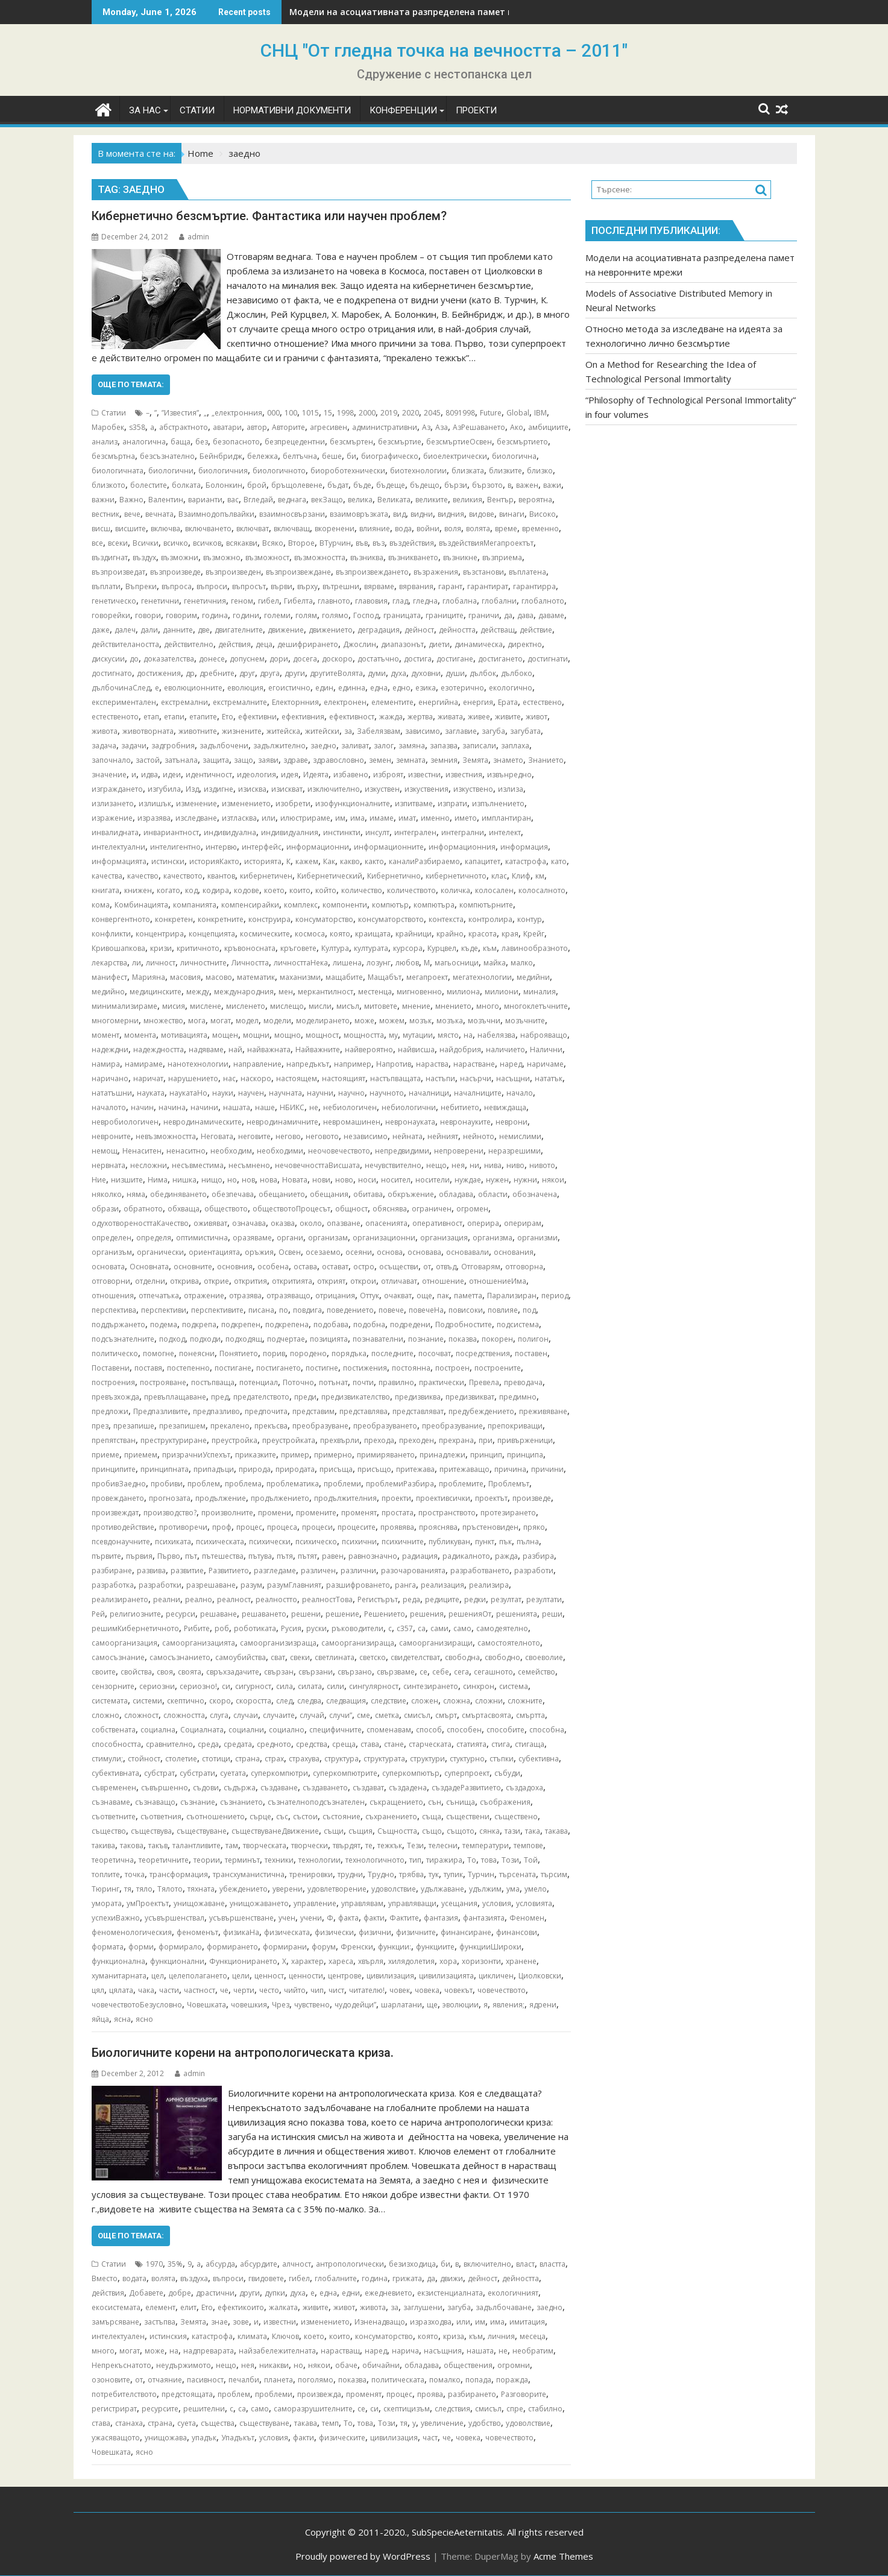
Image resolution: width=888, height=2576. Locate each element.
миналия (539, 992)
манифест (109, 977)
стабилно (545, 2409)
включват (252, 528)
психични (359, 1541)
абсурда (220, 2264)
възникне (460, 557)
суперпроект (467, 1773)
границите (445, 615)
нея (458, 1165)
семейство (536, 1672)
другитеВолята (336, 673)
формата (108, 1947)
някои (553, 1180)
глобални (499, 601)
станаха (129, 2423)
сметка (387, 1715)
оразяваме (252, 1238)
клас (499, 876)
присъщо (374, 1469)
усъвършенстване (241, 1918)
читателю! (367, 1990)
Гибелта (298, 601)
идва (149, 774)
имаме (382, 818)
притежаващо (464, 1469)
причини (547, 1469)
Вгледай (258, 499)
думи (377, 673)
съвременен (114, 1787)
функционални (177, 1961)
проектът (491, 1498)
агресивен (328, 427)
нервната (108, 1165)
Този (510, 1860)
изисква (252, 789)
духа (398, 673)
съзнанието (241, 1802)
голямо (335, 615)
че (224, 1990)
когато (168, 890)
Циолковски (539, 1976)
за (348, 731)
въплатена (527, 572)
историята (263, 861)
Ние (99, 1180)
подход (172, 1339)
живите (508, 717)
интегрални (462, 832)
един (324, 688)
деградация (378, 630)
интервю (221, 847)
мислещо (287, 1006)
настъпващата (395, 1078)
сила (284, 1686)
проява (430, 2394)
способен (464, 1730)
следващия (346, 1701)
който (325, 890)
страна (247, 1759)
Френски (357, 1947)
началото (109, 1107)
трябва (411, 1874)
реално (198, 1599)
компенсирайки (250, 905)
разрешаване (211, 1585)
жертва (420, 717)
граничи (483, 615)
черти (243, 1990)
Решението (384, 1614)
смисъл (417, 1715)
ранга (405, 1585)
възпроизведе (175, 572)
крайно (450, 934)
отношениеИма (497, 1281)
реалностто (276, 1599)
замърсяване (115, 2322)
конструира (269, 919)
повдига (307, 1310)
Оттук (369, 1295)
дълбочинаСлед (121, 688)
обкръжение (411, 1194)
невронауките (465, 1122)
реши (552, 1614)
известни (424, 774)
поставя (148, 1368)
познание (426, 1339)
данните (178, 630)
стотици (216, 1759)
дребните (217, 673)
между (197, 992)
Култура (335, 948)
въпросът (249, 586)
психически (270, 1541)
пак (443, 1295)
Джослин (359, 644)
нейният (442, 1136)
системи (147, 1701)
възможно (222, 557)
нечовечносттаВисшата (317, 1165)
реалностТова (327, 1599)
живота (105, 731)
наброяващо (543, 1035)
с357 (405, 1628)
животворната (148, 731)
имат (407, 818)
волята (478, 528)
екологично (510, 688)
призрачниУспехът (196, 1455)
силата (310, 1686)
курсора (408, 948)
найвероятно (369, 1049)
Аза (441, 427)
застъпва (159, 2322)
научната (285, 1093)
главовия (371, 601)
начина (172, 1107)
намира (106, 1064)
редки (475, 1599)
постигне (322, 1368)
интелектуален (118, 2336)
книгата (105, 890)
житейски (322, 731)
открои (363, 1281)
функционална (118, 1961)
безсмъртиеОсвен (459, 442)
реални (166, 1599)
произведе (531, 1498)
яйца (100, 2019)
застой (148, 760)
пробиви (167, 1484)
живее (479, 717)
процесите (357, 1527)
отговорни (111, 1281)
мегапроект (427, 977)
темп (330, 2423)
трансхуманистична (249, 1874)
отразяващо (288, 1295)
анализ (105, 442)
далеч (125, 630)
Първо (168, 1556)
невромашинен (351, 1122)
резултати (544, 1599)
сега (461, 1672)
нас (229, 1078)
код (191, 890)
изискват (287, 789)
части (169, 1990)
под (529, 1310)
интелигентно (175, 847)
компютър (390, 905)
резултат (506, 1599)
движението (331, 630)
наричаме (545, 1064)
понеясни (197, 1353)
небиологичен (350, 1107)
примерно (333, 1455)
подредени (410, 1324)
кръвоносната (250, 948)
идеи (172, 774)
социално (286, 1730)
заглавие (461, 731)
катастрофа (525, 861)
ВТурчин (335, 543)
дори (278, 659)
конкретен (174, 919)
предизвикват (470, 1397)
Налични (546, 1049)
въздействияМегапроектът (486, 543)
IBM (540, 413)
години (246, 615)
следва (309, 1701)
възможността (319, 557)
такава (556, 1831)
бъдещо (424, 485)
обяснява (390, 1209)
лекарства (109, 963)
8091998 (460, 413)
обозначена (534, 1194)
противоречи (183, 1527)
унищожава (166, 2437)
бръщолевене (297, 485)
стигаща (529, 1744)
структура (341, 1759)
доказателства (168, 659)
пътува (260, 1556)
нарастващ (340, 2351)
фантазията (484, 1918)
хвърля (370, 1961)
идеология (256, 774)
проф (221, 1527)
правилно (396, 1382)
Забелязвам (378, 731)
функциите (435, 1947)
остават (335, 1266)
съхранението (391, 1816)
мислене (205, 1006)
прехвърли (339, 1440)
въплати (106, 586)
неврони (511, 1122)
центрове (345, 1976)
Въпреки (141, 586)
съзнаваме (111, 1802)
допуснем (247, 659)
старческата (430, 1744)
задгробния (173, 745)
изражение (112, 818)
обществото (226, 1209)
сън (434, 1802)
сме (363, 1715)
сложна (456, 1701)
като (559, 861)
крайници (413, 934)
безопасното (236, 442)
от (427, 1266)
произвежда (319, 2394)
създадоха (524, 1787)
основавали (467, 1252)
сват (278, 1657)
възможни (179, 557)
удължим (485, 1889)
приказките (255, 1455)
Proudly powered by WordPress (362, 2556)
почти (363, 1382)
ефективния (303, 717)
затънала (181, 760)
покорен (497, 1339)
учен (287, 1918)
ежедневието (388, 2293)
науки (222, 1093)
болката (186, 485)
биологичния (223, 471)
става (370, 1744)
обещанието (282, 1194)
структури (427, 1759)
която (340, 934)
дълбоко (516, 673)
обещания (329, 1194)
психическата (220, 1541)
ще (432, 2005)
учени (311, 1918)
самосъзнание (118, 1657)
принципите (114, 1469)
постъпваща (213, 1382)
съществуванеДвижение (275, 1831)
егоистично (289, 688)
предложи (110, 1411)
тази (512, 1831)
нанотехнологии (198, 1064)
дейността (457, 630)
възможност (267, 557)
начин (142, 1107)
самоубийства (240, 1657)
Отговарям (480, 1266)
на (468, 1035)
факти (374, 1918)
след (284, 1701)
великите (431, 499)
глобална (459, 601)
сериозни (157, 1686)
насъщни (513, 1078)
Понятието (238, 1353)
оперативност (437, 1223)
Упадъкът (237, 2437)
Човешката (206, 2005)
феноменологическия (132, 1932)
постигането (278, 1368)
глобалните (336, 2278)
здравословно (338, 760)
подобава (330, 1324)
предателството (261, 1397)
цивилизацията (446, 1976)
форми (141, 1947)
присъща (336, 1469)
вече (132, 514)
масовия (185, 977)
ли (136, 963)
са (422, 1628)
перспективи (163, 1310)
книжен (138, 890)
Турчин (481, 1874)
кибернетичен (266, 876)
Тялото (170, 1889)
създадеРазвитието (466, 1787)
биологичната (117, 471)
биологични (171, 471)
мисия (173, 1006)
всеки (118, 543)
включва (165, 528)
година (215, 615)
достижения (159, 673)
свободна (462, 1657)
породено (308, 1353)
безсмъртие (399, 442)
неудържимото (183, 2365)
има (357, 818)
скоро (220, 1701)
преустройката (288, 1440)
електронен (345, 702)
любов (407, 963)
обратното (143, 1209)
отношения (113, 1295)
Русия (291, 1628)
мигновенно (419, 992)
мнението (453, 1006)
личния (501, 2336)
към (490, 948)
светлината (334, 1657)
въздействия (411, 543)
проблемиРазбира (400, 1484)
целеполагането (198, 1976)
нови (321, 1180)
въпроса (177, 586)
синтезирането (430, 1686)
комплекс (301, 905)
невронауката (410, 1122)
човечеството (501, 1990)
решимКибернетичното (135, 1628)
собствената (114, 1730)
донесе (212, 659)
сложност (141, 1715)
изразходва (431, 2322)
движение (286, 630)
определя (153, 1238)
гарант (450, 586)
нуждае (468, 1180)
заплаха (515, 745)
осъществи (398, 1266)
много (487, 1006)
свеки (300, 1657)
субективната (115, 1773)
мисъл (347, 1006)
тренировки (311, 1874)
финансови (516, 1932)
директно (525, 644)
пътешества (223, 1556)
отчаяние (165, 2380)
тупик (453, 1874)
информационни (317, 847)
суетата (233, 1773)
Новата (294, 1180)
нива (493, 1165)
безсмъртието (522, 442)
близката (468, 471)
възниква (366, 557)
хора (448, 1961)
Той (531, 1860)
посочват (434, 1353)
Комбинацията (141, 905)
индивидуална (230, 832)
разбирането (472, 2394)
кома (101, 905)
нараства (432, 1064)
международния (244, 992)
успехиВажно (116, 1918)
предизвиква (418, 1397)
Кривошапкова (118, 948)
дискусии (108, 659)
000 (273, 413)
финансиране (466, 1932)
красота (482, 934)
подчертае (286, 1339)
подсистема (518, 1324)
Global (517, 413)
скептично (185, 1701)
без (201, 442)
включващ (292, 528)
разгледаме (275, 1570)
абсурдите (258, 2264)
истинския (168, 2336)
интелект (505, 832)
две (204, 630)
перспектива (114, 1310)
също (432, 1831)
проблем (203, 1484)
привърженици (525, 1440)
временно (540, 528)
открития (250, 1281)
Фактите (404, 1918)
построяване (163, 1382)
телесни (443, 1845)
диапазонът (402, 644)
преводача (523, 1382)
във (362, 543)
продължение (220, 1498)
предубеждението (481, 1411)
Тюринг (105, 1889)
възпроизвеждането (372, 572)
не (313, 1107)
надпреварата (208, 2351)
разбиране (112, 1570)
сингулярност (373, 1686)
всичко (175, 543)
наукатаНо (188, 1093)
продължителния (345, 1498)
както (374, 861)
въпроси (212, 586)
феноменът (197, 1932)
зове (241, 2322)
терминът (242, 1860)
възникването (413, 557)
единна (351, 688)
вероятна (535, 499)
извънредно (509, 774)
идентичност (209, 774)
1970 (154, 2264)
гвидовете (266, 2278)
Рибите (197, 1628)
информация (524, 847)
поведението (350, 1310)
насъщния (443, 2351)
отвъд (446, 1266)
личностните (203, 963)
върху (307, 586)
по (283, 1310)
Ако (516, 427)
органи (290, 1238)
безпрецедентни (295, 442)
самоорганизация (124, 1643)
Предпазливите (160, 1411)
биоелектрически (455, 456)
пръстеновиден (490, 1527)
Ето (227, 717)
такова (131, 1845)
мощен (225, 1035)
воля (452, 528)
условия (496, 1903)
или (269, 818)
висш (101, 528)
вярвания (416, 586)
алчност (296, 2264)
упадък (204, 2437)
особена (273, 1266)
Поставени (111, 1368)
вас (233, 499)
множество (163, 1020)
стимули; (107, 1759)
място (448, 1035)
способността (116, 1744)
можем (392, 1020)
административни (384, 427)
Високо (542, 514)
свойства (136, 1672)
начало (519, 1093)
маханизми (300, 977)
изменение (196, 803)
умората (107, 1903)
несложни (148, 1165)
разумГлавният (294, 1585)
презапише (133, 1426)
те (369, 1845)
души (455, 673)
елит (188, 2307)
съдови (206, 1787)
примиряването (386, 1455)
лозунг (379, 963)
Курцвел (441, 948)
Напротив (393, 1064)
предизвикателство (355, 1397)
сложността (184, 1715)
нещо (436, 1165)
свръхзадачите (232, 1672)
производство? (170, 1512)
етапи (174, 717)
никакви (274, 2365)
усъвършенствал (174, 1918)
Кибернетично (394, 876)
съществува (151, 1831)
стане (394, 1744)
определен (111, 1238)
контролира (490, 919)
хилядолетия (411, 1961)
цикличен (496, 1976)
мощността (364, 1035)
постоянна (411, 1368)
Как (329, 861)
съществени (468, 1816)
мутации (418, 1035)
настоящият (343, 1078)
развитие (187, 1570)
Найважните (317, 1049)
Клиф (521, 876)
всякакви (241, 543)
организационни (384, 1238)
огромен (472, 1209)
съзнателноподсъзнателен (316, 1802)
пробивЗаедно (119, 1484)
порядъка (349, 1353)
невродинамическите (202, 1122)
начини (204, 1107)
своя (165, 1672)
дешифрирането (307, 644)
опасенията (386, 1223)
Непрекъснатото (121, 2365)
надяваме (206, 1049)
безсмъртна (113, 456)
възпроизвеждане (298, 572)
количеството (411, 890)
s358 (137, 427)
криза (453, 2336)
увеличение (442, 2423)
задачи (133, 745)
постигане (233, 1368)
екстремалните (240, 702)
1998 (345, 413)
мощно (287, 1035)
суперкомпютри (279, 1773)
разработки (160, 1585)
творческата (264, 1845)
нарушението (193, 1078)
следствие (388, 1701)
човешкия (249, 2005)
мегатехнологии (482, 977)
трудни (350, 1874)
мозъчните (525, 1020)
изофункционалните (352, 803)
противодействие (123, 1527)
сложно (105, 1715)
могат (220, 1020)
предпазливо (216, 1411)
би (351, 456)
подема (163, 1324)
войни (428, 528)
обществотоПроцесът (291, 1209)
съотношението (215, 1816)
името (466, 818)
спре (514, 2409)
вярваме (379, 586)
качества (107, 876)
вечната (159, 514)
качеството (183, 876)
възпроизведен (233, 572)
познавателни (378, 1339)
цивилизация (390, 1976)
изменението (246, 803)
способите (505, 1730)
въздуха (194, 2278)
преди (305, 1397)
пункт (484, 1541)
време (506, 528)
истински (167, 861)
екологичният (513, 2293)
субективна (538, 1759)
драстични (215, 2293)
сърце (260, 1816)
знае (219, 2322)
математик (256, 977)
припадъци (214, 1469)
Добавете (146, 2293)
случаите (279, 1715)
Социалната (202, 1730)
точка (135, 1874)
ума (513, 1889)
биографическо (389, 456)
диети (439, 644)
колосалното (541, 890)
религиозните (135, 1614)
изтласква (239, 818)
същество (109, 1831)
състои (305, 1816)
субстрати (197, 1773)
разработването (479, 1570)
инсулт (377, 832)
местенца (375, 992)
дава (525, 615)
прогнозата (170, 1498)
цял (98, 1990)
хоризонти (481, 1961)
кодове (246, 890)
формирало (180, 1947)
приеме (105, 1455)
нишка (184, 1180)
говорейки (111, 615)
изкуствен (382, 789)
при (486, 1440)
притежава (415, 1469)
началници (429, 1093)
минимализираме (124, 1006)
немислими (520, 1136)
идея (289, 774)
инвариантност (171, 832)
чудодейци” (355, 2005)
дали (149, 630)
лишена (347, 963)
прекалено (230, 1426)
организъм (112, 1252)
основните (193, 1266)
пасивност (205, 2380)
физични (375, 1932)
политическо (115, 1353)
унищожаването (259, 1903)
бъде (362, 485)
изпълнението (498, 803)
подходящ (243, 1339)
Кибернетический (329, 876)
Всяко (272, 543)
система (513, 1686)
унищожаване (199, 1903)
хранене (521, 1961)
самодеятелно (502, 1628)
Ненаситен (142, 1151)
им (340, 818)
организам (328, 1238)
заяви (268, 760)
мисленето (245, 1006)
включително (487, 2264)
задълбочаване (504, 2307)
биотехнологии (418, 471)
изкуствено (473, 789)
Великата (394, 499)
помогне (158, 1353)
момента (140, 1035)
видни (422, 514)
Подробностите (463, 1324)
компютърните (486, 905)
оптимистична (202, 1238)
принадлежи (442, 1455)
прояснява (438, 1527)
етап (151, 717)
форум (324, 1947)
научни (320, 1093)
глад (400, 601)
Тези (415, 1845)
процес (249, 1527)
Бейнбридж (221, 456)
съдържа (240, 1787)
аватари (227, 427)
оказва (283, 1223)
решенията (516, 1614)
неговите (254, 1136)
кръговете (298, 948)
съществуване (202, 1831)
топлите (106, 1874)
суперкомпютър (410, 1773)
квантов (221, 876)
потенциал (258, 1382)
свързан (279, 1672)
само (462, 1628)
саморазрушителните (313, 2409)
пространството (447, 1512)
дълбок (483, 673)
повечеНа (426, 1310)
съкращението (396, 1802)
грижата (407, 2278)
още (424, 1295)
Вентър (500, 499)
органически (160, 1252)
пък (505, 1541)
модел (247, 1020)
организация (444, 1238)
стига (500, 1744)
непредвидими (402, 1151)
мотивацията (184, 1035)
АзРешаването (479, 427)
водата (134, 2278)
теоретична (113, 1860)
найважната (269, 1049)
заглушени (422, 2307)
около (311, 1223)
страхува (304, 1759)
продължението (280, 1498)
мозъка (449, 1020)
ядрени (542, 2005)
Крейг (533, 934)
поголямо (315, 2380)
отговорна (524, 1266)
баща (181, 442)
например (352, 1064)
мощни (256, 1035)
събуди (507, 1773)
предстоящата (187, 2394)
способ (429, 1730)
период (554, 1295)
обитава (368, 1194)
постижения (365, 1368)
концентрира (160, 934)
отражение (204, 1295)
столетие (181, 1759)
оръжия (259, 1252)
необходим (231, 1151)
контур (529, 919)
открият (331, 1281)
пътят (307, 1556)
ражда (506, 1556)
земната (411, 760)
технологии (319, 1860)
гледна (425, 601)
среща (344, 1744)
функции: (394, 1947)
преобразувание (452, 1426)
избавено (350, 774)
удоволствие (393, 1889)
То (471, 1860)
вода (403, 528)
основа (390, 1252)
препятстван (114, 1440)
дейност (419, 630)
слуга (219, 1715)
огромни (513, 2365)
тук (434, 1874)
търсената (517, 1874)
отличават (399, 1281)
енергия (478, 702)
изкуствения (427, 789)
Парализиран (512, 1295)
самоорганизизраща (278, 1643)
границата (402, 615)
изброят (388, 774)
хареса (341, 1961)
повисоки (466, 1310)
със (282, 1816)
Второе (301, 543)
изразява (154, 818)
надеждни (110, 1049)
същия (360, 1831)
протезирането (508, 1512)
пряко (534, 1527)
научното (387, 1093)
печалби (243, 2380)
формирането (232, 1947)
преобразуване (320, 1426)
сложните (525, 1701)
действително (188, 644)
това (489, 1860)
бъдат (337, 485)
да (508, 615)
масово (219, 977)
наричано (110, 1078)
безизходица (412, 2264)
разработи (533, 1570)
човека (427, 1990)
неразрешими (514, 1151)
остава (305, 1266)
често (269, 1990)
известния (464, 774)
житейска (283, 731)
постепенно (188, 1368)
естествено (542, 702)
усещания (459, 1903)
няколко (107, 1194)
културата (371, 948)
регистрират (114, 2409)
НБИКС (292, 1107)
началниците (478, 1093)
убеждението (243, 1889)
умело (535, 1889)
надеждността (158, 1049)
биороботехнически (347, 471)
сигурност (253, 1686)
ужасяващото (116, 2437)
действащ (497, 630)
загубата (525, 731)
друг (247, 673)
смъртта (530, 1715)
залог (384, 745)
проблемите (461, 1484)
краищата (373, 934)
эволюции (460, 2005)
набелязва (496, 1035)
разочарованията (413, 1570)
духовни (426, 673)
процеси (317, 1527)
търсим (554, 1874)
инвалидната (115, 832)
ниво (515, 1165)
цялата (121, 1990)
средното (274, 1744)
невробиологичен (125, 1122)
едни (351, 2293)
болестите (148, 485)
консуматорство (324, 919)
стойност (144, 1759)
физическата (287, 1932)
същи (334, 1831)
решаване (218, 1614)
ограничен (432, 1209)
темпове (528, 1845)
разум (251, 1585)
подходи (205, 1339)
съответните (114, 1816)
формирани (285, 1947)
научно (351, 1093)
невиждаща (505, 1107)
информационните (389, 847)
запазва (444, 745)
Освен (290, 1252)
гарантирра (534, 586)
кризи (161, 948)
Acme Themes (563, 2556)
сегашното (493, 1672)
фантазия (441, 1918)
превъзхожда (115, 1397)
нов (248, 1180)
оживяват (210, 1223)
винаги (511, 514)
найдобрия (460, 1049)
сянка (489, 1831)
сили (335, 1686)
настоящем (296, 1078)
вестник (105, 514)
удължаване (442, 1889)
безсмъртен (351, 442)
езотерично (462, 688)
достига (418, 659)
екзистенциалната (450, 2293)
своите (104, 1672)
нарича (405, 2351)
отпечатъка (159, 1295)
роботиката (255, 1628)
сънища (460, 1802)
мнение (416, 1006)
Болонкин (224, 485)
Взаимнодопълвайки (216, 514)
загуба (493, 731)
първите (106, 1556)
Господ (366, 615)
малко (522, 963)
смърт (446, 1715)
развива (151, 1570)
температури (485, 1845)
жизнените (242, 731)
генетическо (114, 601)
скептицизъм (406, 2409)
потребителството (124, 2394)
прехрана (456, 1440)
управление (315, 1903)
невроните (111, 1136)
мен (286, 992)
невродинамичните (282, 1122)
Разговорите (523, 2394)
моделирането (323, 1020)
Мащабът (384, 977)
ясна (122, 2019)
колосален (494, 890)
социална (157, 1730)
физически (334, 1932)
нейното (478, 1136)
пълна (528, 1541)
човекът (458, 1990)
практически (441, 1382)
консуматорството (391, 919)
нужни (525, 1180)
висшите (130, 528)
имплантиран (506, 818)
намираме (144, 1064)
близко (540, 471)
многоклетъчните (536, 1006)
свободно (502, 1657)
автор (257, 427)
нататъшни (112, 1093)
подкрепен (240, 1324)
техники (279, 1860)
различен (318, 1570)
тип (415, 1860)
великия (467, 499)
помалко (445, 2380)
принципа (525, 1455)
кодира (216, 890)
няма (136, 1194)
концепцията (212, 934)
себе (440, 1672)
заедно (323, 745)
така (532, 1831)
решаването (264, 1614)
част (430, 2437)
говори (148, 615)
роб (222, 1628)
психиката (173, 1541)
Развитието (229, 1570)
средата (238, 1744)
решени (306, 1614)
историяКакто (214, 861)
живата (450, 717)
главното (334, 601)
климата (252, 2336)
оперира (483, 1223)
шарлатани (401, 2005)
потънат (333, 1382)
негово (288, 1136)
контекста (446, 919)
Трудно (381, 1874)
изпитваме (414, 803)
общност (351, 1209)
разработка (113, 1585)
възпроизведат (118, 572)
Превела (484, 1382)
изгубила (164, 789)
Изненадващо (379, 2322)
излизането (113, 803)
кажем (306, 861)
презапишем (182, 1426)
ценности (306, 1976)
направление (257, 1064)
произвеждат (115, 1512)
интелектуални (118, 847)
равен (333, 1556)
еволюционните (193, 688)
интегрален (415, 832)
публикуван (449, 1541)
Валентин (165, 499)
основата (108, 1266)
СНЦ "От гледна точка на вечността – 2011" (444, 50)
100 (291, 413)
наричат (148, 1078)
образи (105, 1209)
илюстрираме (305, 818)
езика (425, 688)
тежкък (389, 1845)
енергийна (438, 702)
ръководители (357, 1628)
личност (160, 963)
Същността (397, 1831)
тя (127, 1889)
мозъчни (484, 1020)
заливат (355, 745)
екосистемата (116, 2307)
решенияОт (470, 1614)
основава (424, 1252)
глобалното (542, 601)
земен (380, 760)
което (274, 890)
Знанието (546, 760)
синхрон (478, 1686)
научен (251, 1093)
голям (306, 615)
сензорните (113, 1686)
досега (305, 659)
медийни (533, 977)
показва (463, 1339)
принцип (486, 1455)
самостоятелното (508, 1643)
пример (295, 1455)
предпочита (266, 1411)
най (235, 1049)
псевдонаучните (121, 1541)
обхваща (184, 1209)
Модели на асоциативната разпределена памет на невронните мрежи (447, 11)
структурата (384, 1759)
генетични (160, 601)
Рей (98, 1614)
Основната (149, 1266)
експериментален (124, 702)
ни (474, 1165)
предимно (518, 1397)
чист (336, 1990)
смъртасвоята (486, 1715)
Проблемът (508, 1484)
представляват (418, 1411)
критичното (198, 948)
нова (268, 1180)
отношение (443, 1281)
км (539, 876)
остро (363, 1266)
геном (242, 601)
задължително (279, 745)
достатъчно (378, 659)
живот (536, 717)
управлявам (362, 1903)
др (190, 673)
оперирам (522, 1223)
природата (295, 1469)
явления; (508, 2005)
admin (194, 237)
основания (514, 1252)
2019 (388, 413)
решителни (204, 2409)
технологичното (375, 1860)
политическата (397, 2380)
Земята (475, 760)
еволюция (245, 688)
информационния (462, 847)
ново (344, 1180)
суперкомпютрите (345, 1773)
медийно (108, 992)
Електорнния (295, 702)
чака (146, 1990)
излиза (510, 789)
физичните (416, 1932)
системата (110, 1701)
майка (494, 963)
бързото (487, 485)
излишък (155, 803)
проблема (243, 1484)
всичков (207, 543)
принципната (164, 1469)
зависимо (422, 731)
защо (243, 760)
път (191, 1556)
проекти (396, 1498)
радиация (420, 1556)
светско (372, 1657)
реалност (234, 1599)
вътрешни (341, 586)
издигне (218, 789)
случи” (340, 1715)
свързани (315, 1672)
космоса (310, 934)
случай (312, 1715)
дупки (275, 2293)
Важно (131, 499)
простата (398, 1512)
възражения (436, 572)
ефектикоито (241, 2307)
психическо (316, 1541)
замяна (411, 745)
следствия (452, 2409)
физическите (342, 2437)
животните (197, 731)
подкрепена (287, 1324)
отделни (150, 1281)
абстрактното (183, 427)
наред (511, 1064)
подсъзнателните (123, 1339)
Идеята (316, 774)
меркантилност (325, 992)
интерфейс (262, 847)
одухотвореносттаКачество (140, 1223)
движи (451, 2278)
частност (199, 1990)
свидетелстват (415, 1657)
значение (109, 774)
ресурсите (160, 2409)
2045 (432, 413)
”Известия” (180, 413)
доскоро (337, 659)
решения (427, 1614)
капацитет (482, 861)
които (299, 890)
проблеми (342, 1484)
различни (358, 1570)
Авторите (288, 427)
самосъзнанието (180, 1657)
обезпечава (233, 1194)
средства (311, 1744)
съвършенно (164, 1787)
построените (497, 1368)
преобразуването (385, 1426)
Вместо (105, 2278)
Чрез (280, 2005)
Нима (158, 1180)
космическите (265, 934)
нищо (211, 1180)
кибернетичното (456, 876)
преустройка (234, 1440)
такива (103, 1845)
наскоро (256, 1078)
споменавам (389, 1730)
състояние (342, 1816)
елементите (392, 702)
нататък (548, 1078)
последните (392, 1353)
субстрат (159, 1773)
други (295, 673)
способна (546, 1730)
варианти (205, 499)
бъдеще (390, 485)
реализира (489, 1585)
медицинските (155, 992)
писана (261, 1310)
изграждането (117, 789)
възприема (502, 557)
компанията (194, 905)
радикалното (466, 1556)
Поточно (298, 1382)
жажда (391, 717)
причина (510, 1469)
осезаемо (323, 1252)
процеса (282, 1527)
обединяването (178, 1194)
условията (534, 1903)
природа (255, 1469)
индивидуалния (289, 832)
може (364, 1020)
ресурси (180, 1614)
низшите (127, 1180)
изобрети (293, 803)
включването (208, 528)
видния (451, 514)
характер (307, 1961)
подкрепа (199, 1324)
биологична (514, 456)
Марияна (148, 977)
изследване (196, 818)
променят (359, 1512)
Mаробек (108, 427)
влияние (374, 528)
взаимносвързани (292, 514)
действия (234, 644)
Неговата (217, 1136)
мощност (322, 1035)
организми (537, 1238)
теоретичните (164, 1860)
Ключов (285, 2336)
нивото (542, 1165)
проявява (397, 1527)
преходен (416, 1440)
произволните (227, 1512)
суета (186, 2423)
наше (265, 1107)
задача (104, 745)
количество (361, 890)
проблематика (292, 1484)
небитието (460, 1107)
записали (479, 745)
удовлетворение (337, 1889)
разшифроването (358, 1585)
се (423, 1672)
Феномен (526, 1918)
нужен (497, 1180)
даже (101, 630)
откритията (292, 1281)
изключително (333, 789)
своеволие (544, 1657)
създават (368, 1787)
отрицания (335, 1295)
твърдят (347, 1845)
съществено (516, 1816)
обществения (468, 2365)
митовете (380, 1006)
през (100, 1426)
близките (505, 471)
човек (399, 1990)
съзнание (197, 1802)
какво (350, 861)
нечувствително (393, 1165)
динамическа (479, 644)
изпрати (452, 803)
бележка (262, 456)
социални (246, 1730)
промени (274, 1512)
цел (157, 1976)
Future (491, 413)
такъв (158, 1845)
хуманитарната (119, 1976)
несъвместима (198, 1165)
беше (332, 456)
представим (313, 1411)
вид (399, 514)
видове (481, 514)
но (232, 1180)
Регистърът (377, 1599)
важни (103, 499)
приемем (140, 1455)
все (97, 543)
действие (536, 630)
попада (478, 2380)
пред (219, 1397)
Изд (192, 789)
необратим (532, 2351)
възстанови (483, 572)
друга (270, 673)
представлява (363, 1411)
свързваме (396, 1672)
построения (113, 1382)
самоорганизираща (357, 1643)
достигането (500, 659)
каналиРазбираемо (424, 861)
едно (401, 688)
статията (471, 1744)
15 (328, 413)
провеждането (118, 1498)
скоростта (253, 1701)
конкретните (221, 919)
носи (367, 1180)
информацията (119, 861)
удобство (484, 2423)
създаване (279, 1787)
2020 (410, 413)
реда (411, 1599)
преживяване (543, 1411)
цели (241, 1976)
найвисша (416, 1049)
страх (274, 1759)
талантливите (196, 1845)
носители (432, 1180)
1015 (310, 413)
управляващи (412, 1903)
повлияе (503, 1310)
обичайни (381, 2365)
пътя (285, 1556)
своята (189, 1672)
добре (179, 2293)
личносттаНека (301, 963)
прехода (379, 1440)
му (393, 1035)
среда (208, 1744)
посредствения (483, 1353)
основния (235, 1266)
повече (391, 1310)
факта (348, 1918)
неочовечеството (339, 1151)
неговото (322, 1136)
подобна (369, 1324)
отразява (245, 1295)
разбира (538, 1556)
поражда (512, 2380)
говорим (181, 615)
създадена (408, 1787)
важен (527, 485)
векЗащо (327, 499)
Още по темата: (131, 384)
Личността (250, 963)
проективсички (443, 1498)
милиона (463, 992)
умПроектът (148, 1903)
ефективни (257, 717)
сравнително (169, 1744)
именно (435, 818)
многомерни (115, 1020)
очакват (398, 1295)
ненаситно (186, 1151)
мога (197, 1020)
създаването (325, 1787)
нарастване (474, 1064)
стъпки (502, 1759)
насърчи (475, 1078)
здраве (295, 760)
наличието (505, 1049)
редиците (442, 1599)
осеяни (358, 1252)
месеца (533, 2336)
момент (105, 1035)
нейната (407, 1136)
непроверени (458, 1151)
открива (184, 1281)
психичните (403, 1541)
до (134, 659)
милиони (501, 992)
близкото (108, 485)
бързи (455, 485)
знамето (508, 760)
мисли (320, 1006)
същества (218, 2423)
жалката (283, 2307)
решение (342, 1614)
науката (151, 1093)
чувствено (312, 2005)
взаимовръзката (359, 514)
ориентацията (214, 1252)
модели (277, 1020)
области (493, 1194)
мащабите (344, 977)
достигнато (112, 673)
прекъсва (271, 1426)
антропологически (350, 2264)
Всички (146, 543)
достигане (454, 659)
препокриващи (515, 1426)
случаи (245, 1715)
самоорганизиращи (436, 1643)
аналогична (144, 442)
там (231, 1845)
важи (552, 485)
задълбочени (224, 745)
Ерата (508, 702)
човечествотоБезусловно (137, 2005)
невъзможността (166, 1136)
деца (264, 644)
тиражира (444, 1860)
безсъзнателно (167, 456)
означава (249, 1223)
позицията (329, 1339)
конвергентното (121, 919)
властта (552, 2264)
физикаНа (241, 1932)
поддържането (118, 1324)
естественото (115, 717)
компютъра (434, 905)
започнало (111, 760)
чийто (295, 1990)
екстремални (184, 702)
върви (281, 586)
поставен (531, 1353)
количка (455, 890)
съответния (160, 1816)
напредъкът (307, 1064)
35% (175, 2264)
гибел (268, 601)
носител (396, 1180)
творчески (309, 1845)
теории (207, 1860)
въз (379, 543)
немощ (105, 1151)
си (226, 1686)
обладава (456, 1194)
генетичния (205, 601)
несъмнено (249, 1165)
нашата (236, 1107)
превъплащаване (175, 1397)
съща (431, 1816)
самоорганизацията (198, 1643)
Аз (426, 427)
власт (525, 2264)
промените (316, 1512)
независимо (366, 1136)
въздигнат (110, 557)
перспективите (217, 1310)
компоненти (345, 905)
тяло (144, 1889)
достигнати (547, 659)
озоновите (111, 2380)
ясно (144, 2019)
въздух (144, 557)
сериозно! (198, 1686)
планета (278, 2380)
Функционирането (243, 1961)
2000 (367, 413)
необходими (280, 1151)
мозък (420, 1020)
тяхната (201, 1889)
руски (316, 1628)
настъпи (440, 1078)
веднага (292, 499)
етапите (203, 717)
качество (143, 876)
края (510, 934)
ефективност (351, 717)
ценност (269, 1976)
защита (216, 760)
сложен (424, 1701)
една (379, 688)
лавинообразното (535, 948)
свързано (355, 1672)
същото (460, 1831)
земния (444, 760)
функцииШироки (490, 1947)
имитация (527, 2322)
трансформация (179, 1874)
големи (277, 615)
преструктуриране (173, 1440)
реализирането (120, 1599)
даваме (551, 615)
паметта (468, 1295)
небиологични (409, 1107)
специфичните (335, 1730)
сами (439, 1628)
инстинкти (342, 832)
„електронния (237, 413)
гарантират (487, 586)
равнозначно (372, 1556)
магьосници (457, 963)
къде (469, 948)
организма (492, 1238)
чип (317, 1990)
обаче (346, 2365)
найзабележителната (277, 2351)
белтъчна (300, 456)
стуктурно (467, 1759)
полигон (533, 1339)
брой (256, 485)
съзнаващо (155, 1802)
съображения (505, 1802)
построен (452, 1368)
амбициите (548, 427)
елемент (160, 2307)
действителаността (125, 644)
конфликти (111, 934)
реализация (442, 1585)
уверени (287, 1889)
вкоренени (334, 528)
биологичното (279, 471)
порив (274, 1353)
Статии (113, 413)
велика (360, 499)
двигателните (239, 630)
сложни (489, 1701)
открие (216, 1281)
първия (139, 1556)
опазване (344, 1223)
